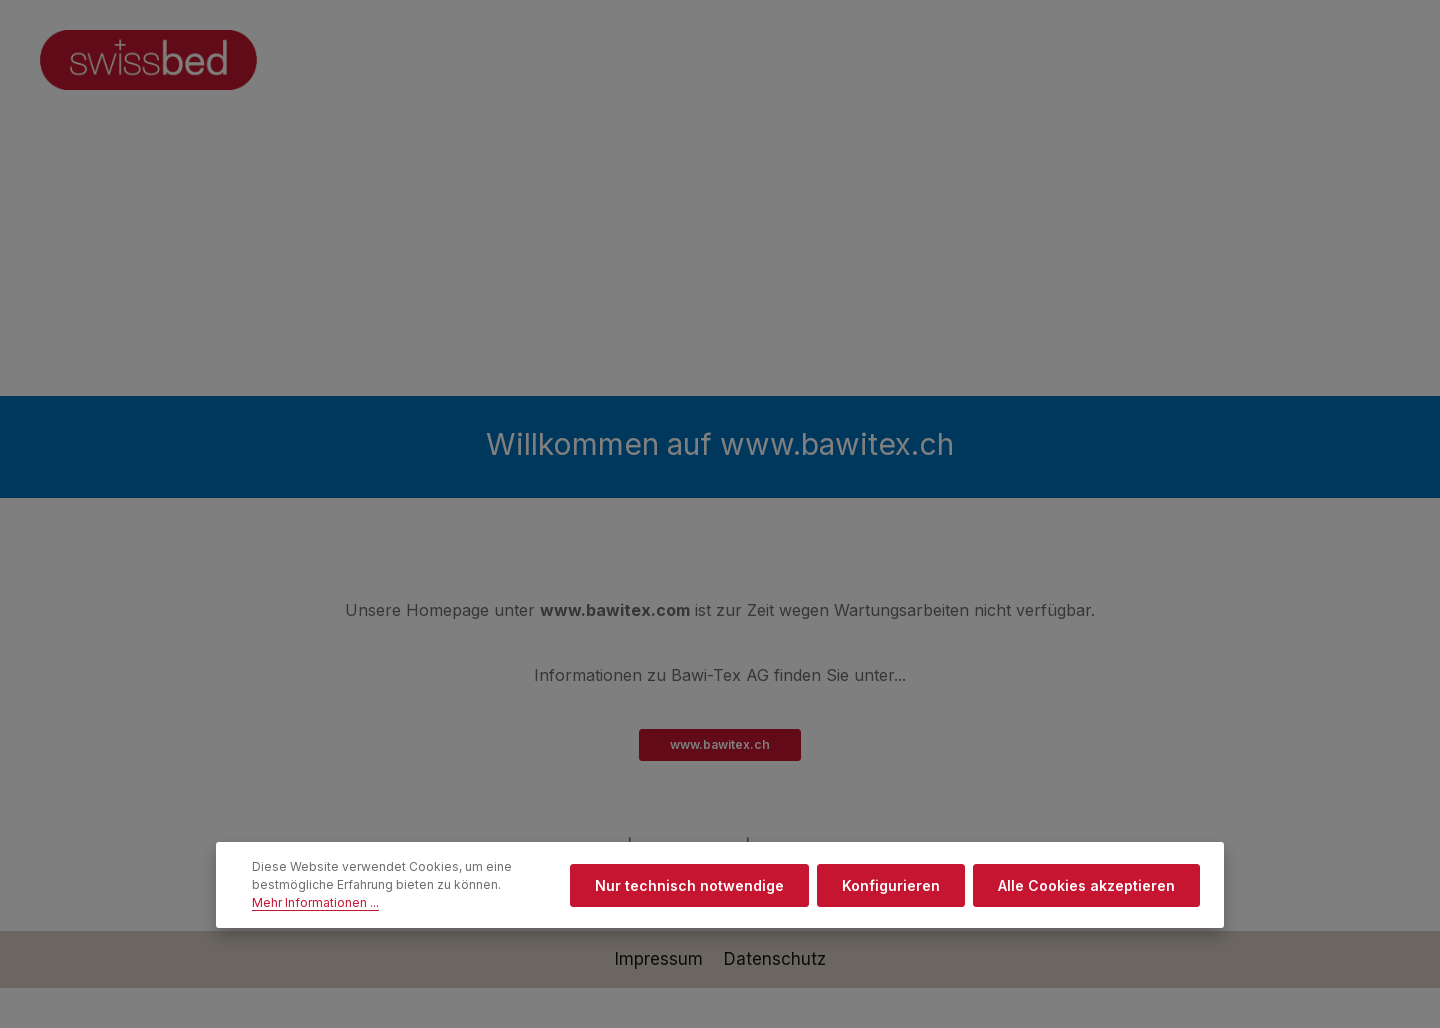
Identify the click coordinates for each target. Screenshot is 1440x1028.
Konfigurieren (891, 885)
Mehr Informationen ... (315, 902)
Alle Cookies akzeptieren (1086, 885)
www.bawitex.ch (720, 744)
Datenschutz (775, 959)
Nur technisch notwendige (689, 885)
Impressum (661, 959)
